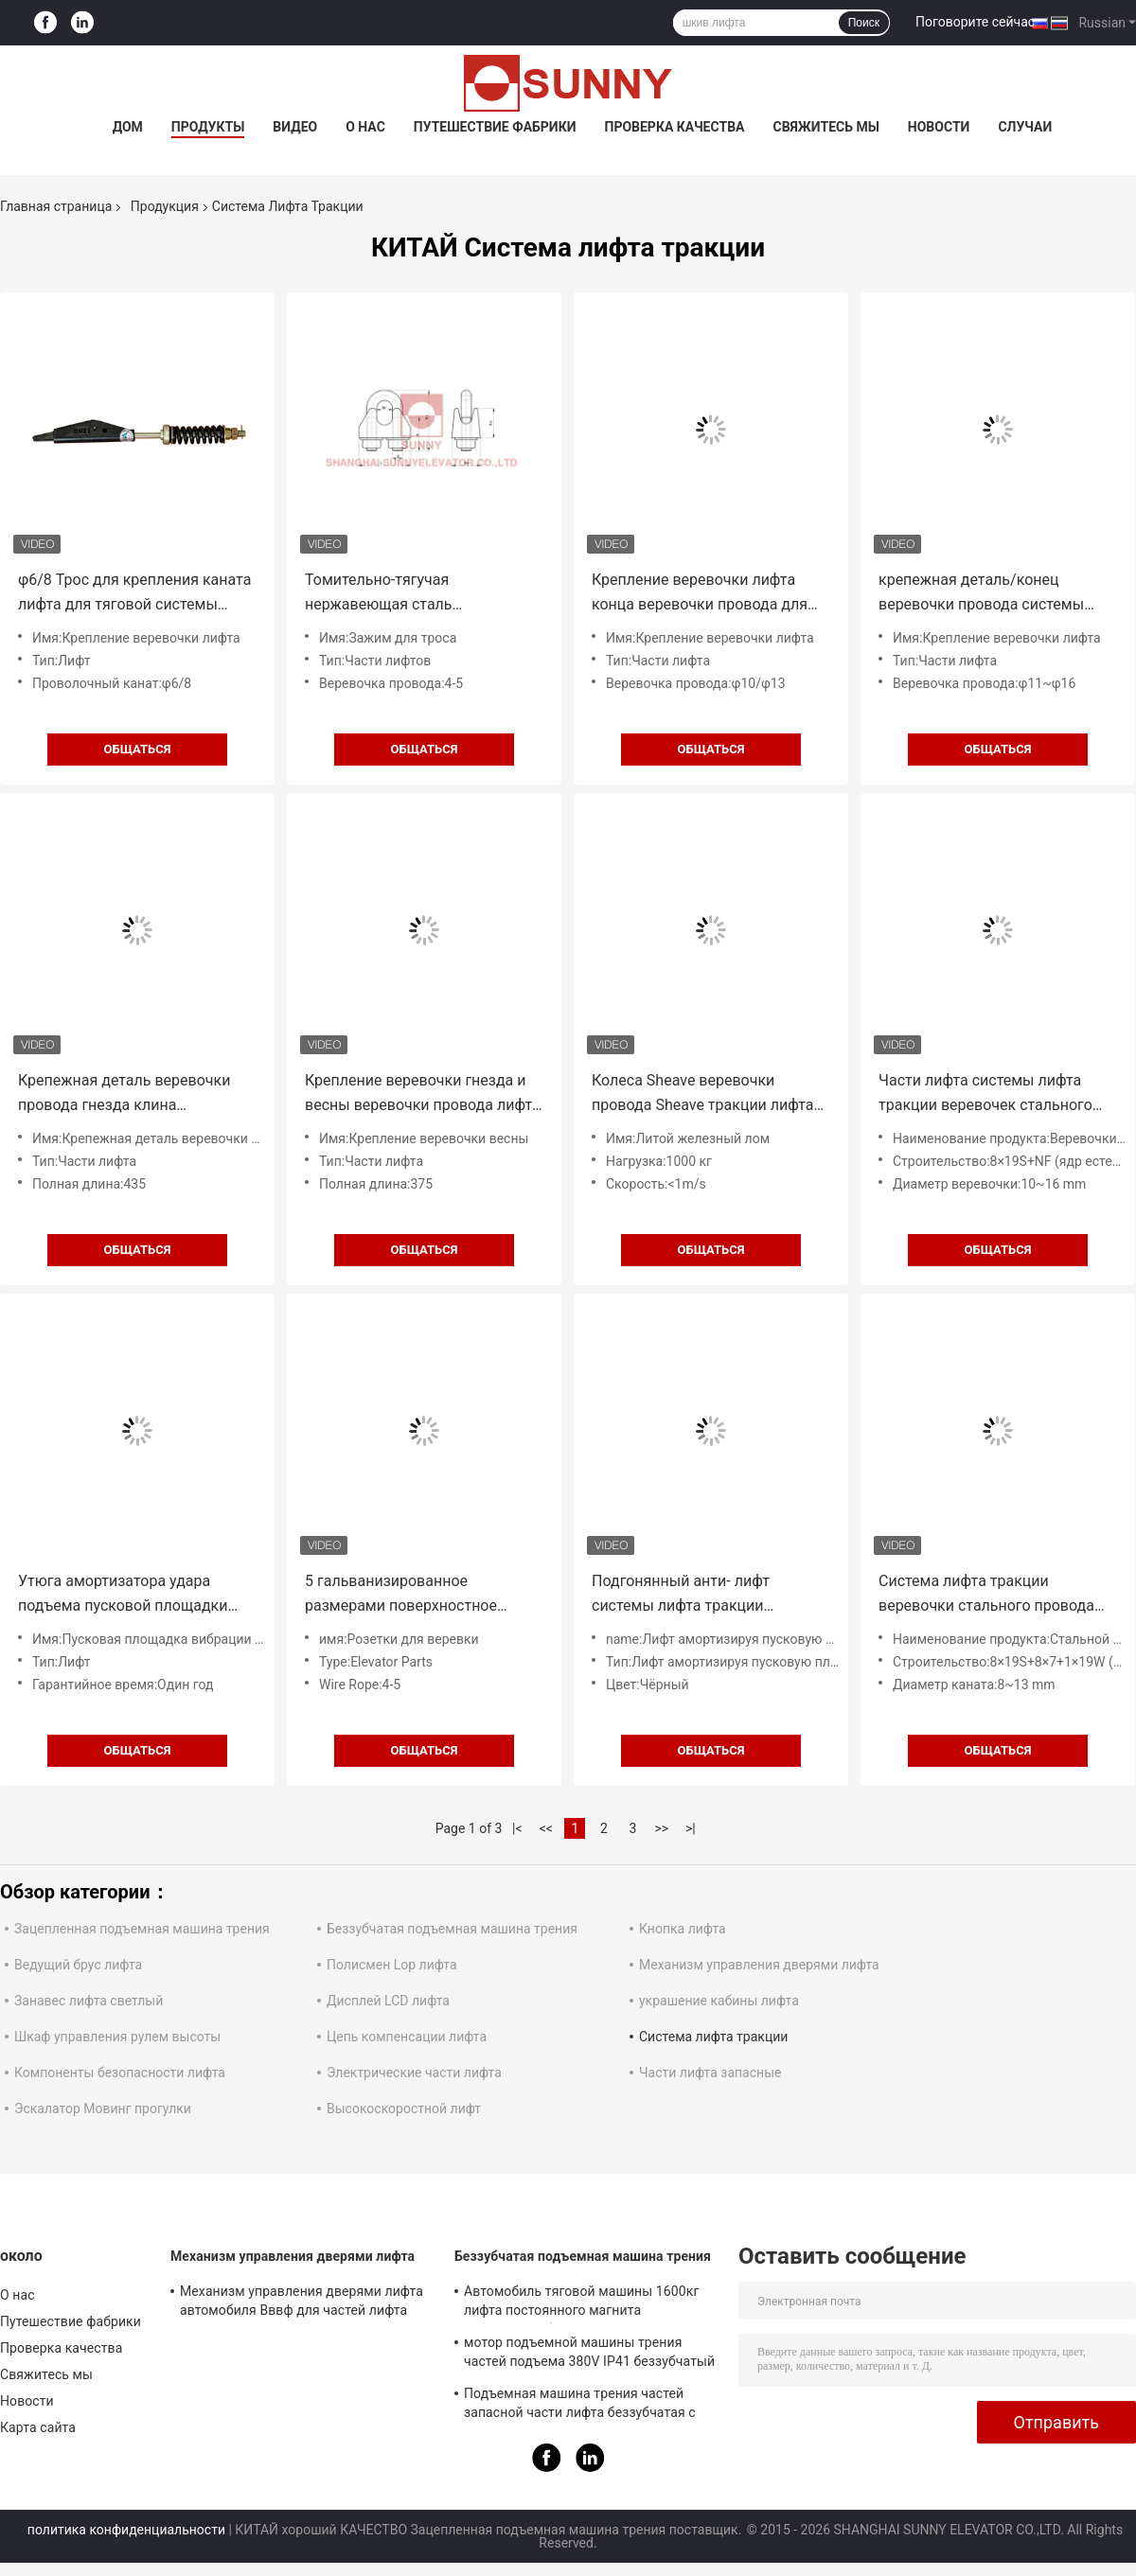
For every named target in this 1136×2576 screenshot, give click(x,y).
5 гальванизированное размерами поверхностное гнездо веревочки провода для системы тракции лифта (415, 1595)
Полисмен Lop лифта (392, 1964)
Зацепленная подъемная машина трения (142, 1928)
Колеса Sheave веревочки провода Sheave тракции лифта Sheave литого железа (703, 1094)
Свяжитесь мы (825, 126)
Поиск (863, 22)
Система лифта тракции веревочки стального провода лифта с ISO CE (986, 1595)
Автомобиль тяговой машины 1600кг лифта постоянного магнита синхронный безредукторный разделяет (591, 2303)
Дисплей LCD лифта (388, 2000)
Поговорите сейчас (975, 21)
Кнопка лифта (682, 1928)
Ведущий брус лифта (78, 1964)
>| (690, 1828)
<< (546, 1828)
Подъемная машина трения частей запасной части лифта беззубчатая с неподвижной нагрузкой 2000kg (580, 2406)
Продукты (208, 126)
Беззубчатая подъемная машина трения (452, 1928)
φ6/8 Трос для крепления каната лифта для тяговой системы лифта (134, 594)
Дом (128, 126)
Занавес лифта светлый (88, 2000)
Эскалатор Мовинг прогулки (102, 2108)
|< (517, 1828)
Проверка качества (674, 126)
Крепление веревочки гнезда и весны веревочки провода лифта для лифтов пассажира (423, 1094)
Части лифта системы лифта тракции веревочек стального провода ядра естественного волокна (985, 1094)
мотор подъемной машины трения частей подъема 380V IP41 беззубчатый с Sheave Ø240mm (589, 2354)
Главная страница (56, 206)
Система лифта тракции (713, 2036)
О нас (365, 126)
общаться (137, 749)
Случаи (1025, 126)
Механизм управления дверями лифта (759, 1964)
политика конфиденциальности (126, 2529)
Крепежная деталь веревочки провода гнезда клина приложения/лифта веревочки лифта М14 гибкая (127, 1094)
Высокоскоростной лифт (404, 2108)
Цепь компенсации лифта (407, 2036)
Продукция (165, 206)
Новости (939, 126)
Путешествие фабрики (495, 126)
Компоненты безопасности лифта (119, 2072)
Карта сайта (38, 2427)
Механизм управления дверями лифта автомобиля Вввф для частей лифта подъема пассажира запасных (301, 2303)
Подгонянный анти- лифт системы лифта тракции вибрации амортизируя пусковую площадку (710, 1595)
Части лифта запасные (710, 2072)
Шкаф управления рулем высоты (117, 2036)
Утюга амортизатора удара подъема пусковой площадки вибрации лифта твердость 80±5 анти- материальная (133, 1595)
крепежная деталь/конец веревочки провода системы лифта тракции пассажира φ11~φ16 (981, 594)
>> (661, 1828)
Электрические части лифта (414, 2072)
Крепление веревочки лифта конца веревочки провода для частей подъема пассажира (700, 594)
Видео (295, 126)
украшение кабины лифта (719, 2000)
